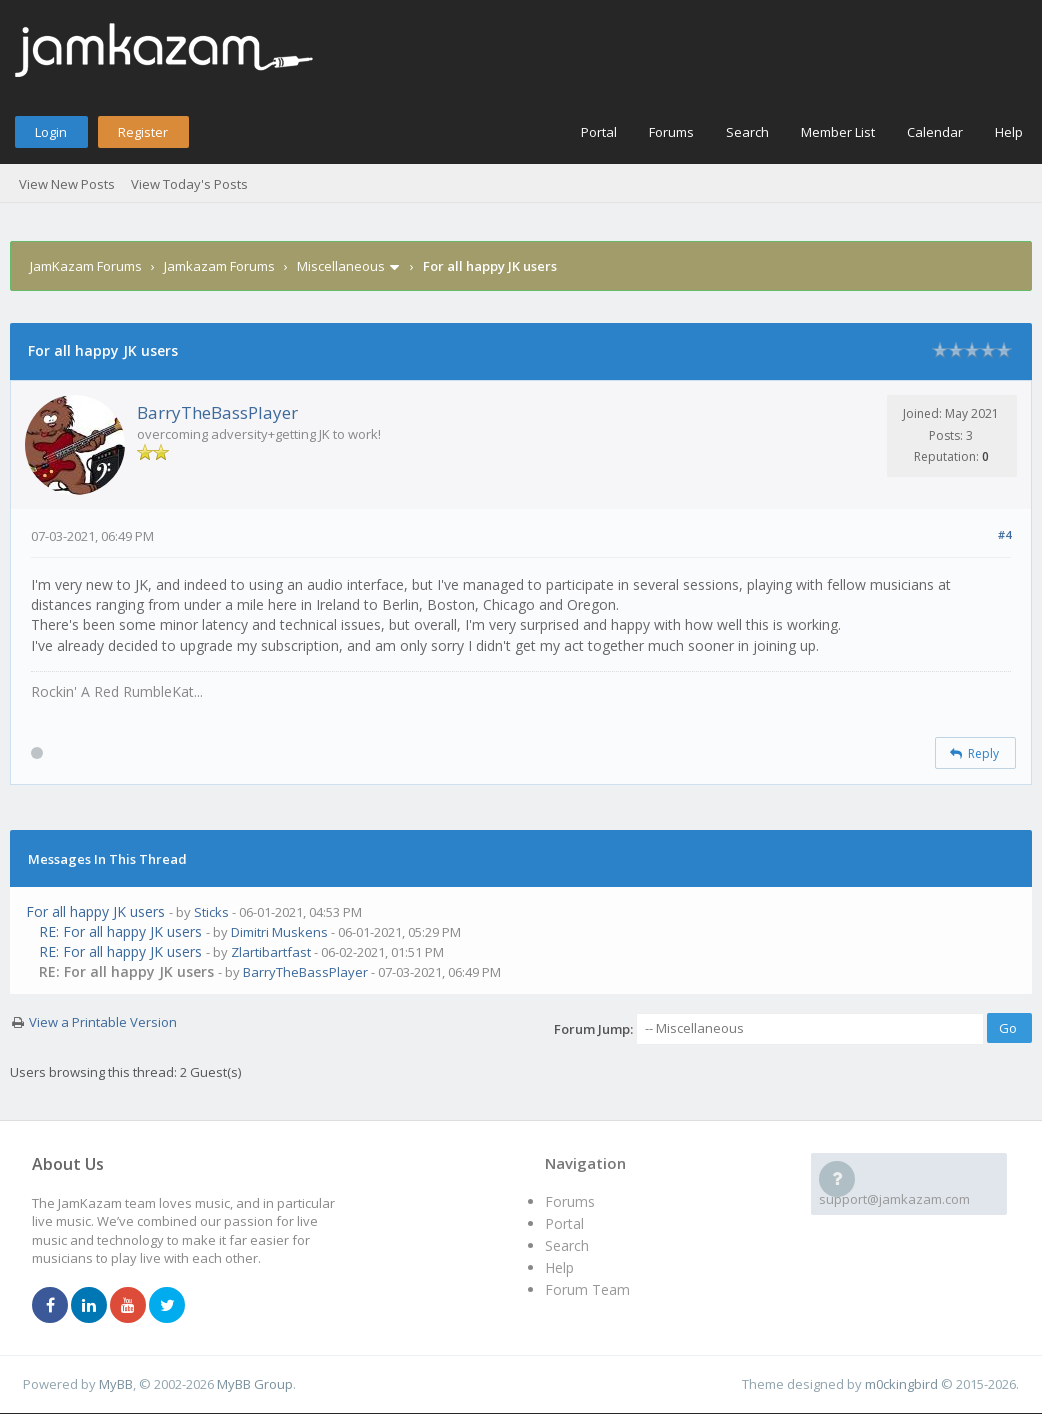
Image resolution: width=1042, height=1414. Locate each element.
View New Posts (67, 184)
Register (143, 132)
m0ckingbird (901, 1384)
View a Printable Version (103, 1022)
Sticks (211, 912)
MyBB (116, 1384)
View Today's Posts (189, 184)
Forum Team (587, 1289)
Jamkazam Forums (219, 266)
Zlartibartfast (271, 952)
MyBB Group (255, 1384)
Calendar (935, 132)
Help (1009, 132)
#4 (1004, 534)
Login (51, 132)
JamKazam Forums (86, 266)
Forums (671, 132)
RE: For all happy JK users (120, 931)
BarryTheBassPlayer (217, 412)
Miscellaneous (341, 266)
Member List (838, 132)
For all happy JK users (95, 911)
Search (747, 132)
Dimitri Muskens (279, 932)
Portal (599, 132)
